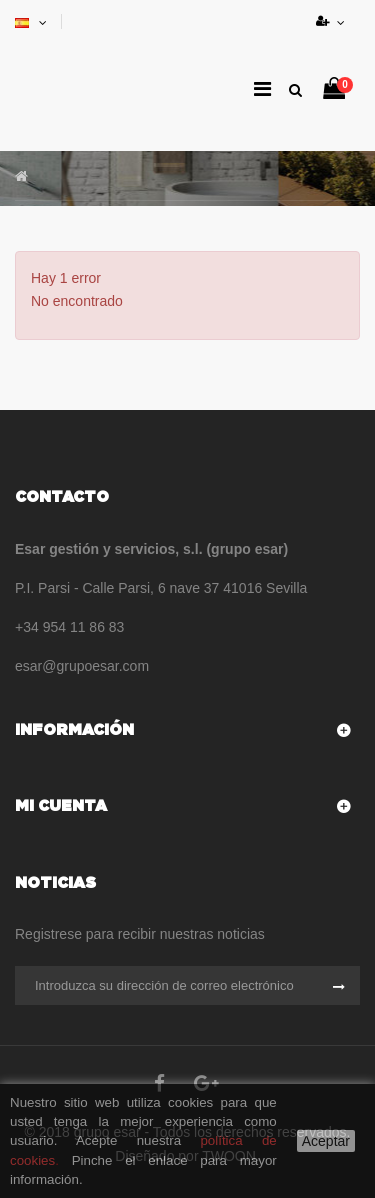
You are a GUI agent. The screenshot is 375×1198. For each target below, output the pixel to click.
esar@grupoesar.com (82, 666)
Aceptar (326, 1141)
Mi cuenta (61, 806)
